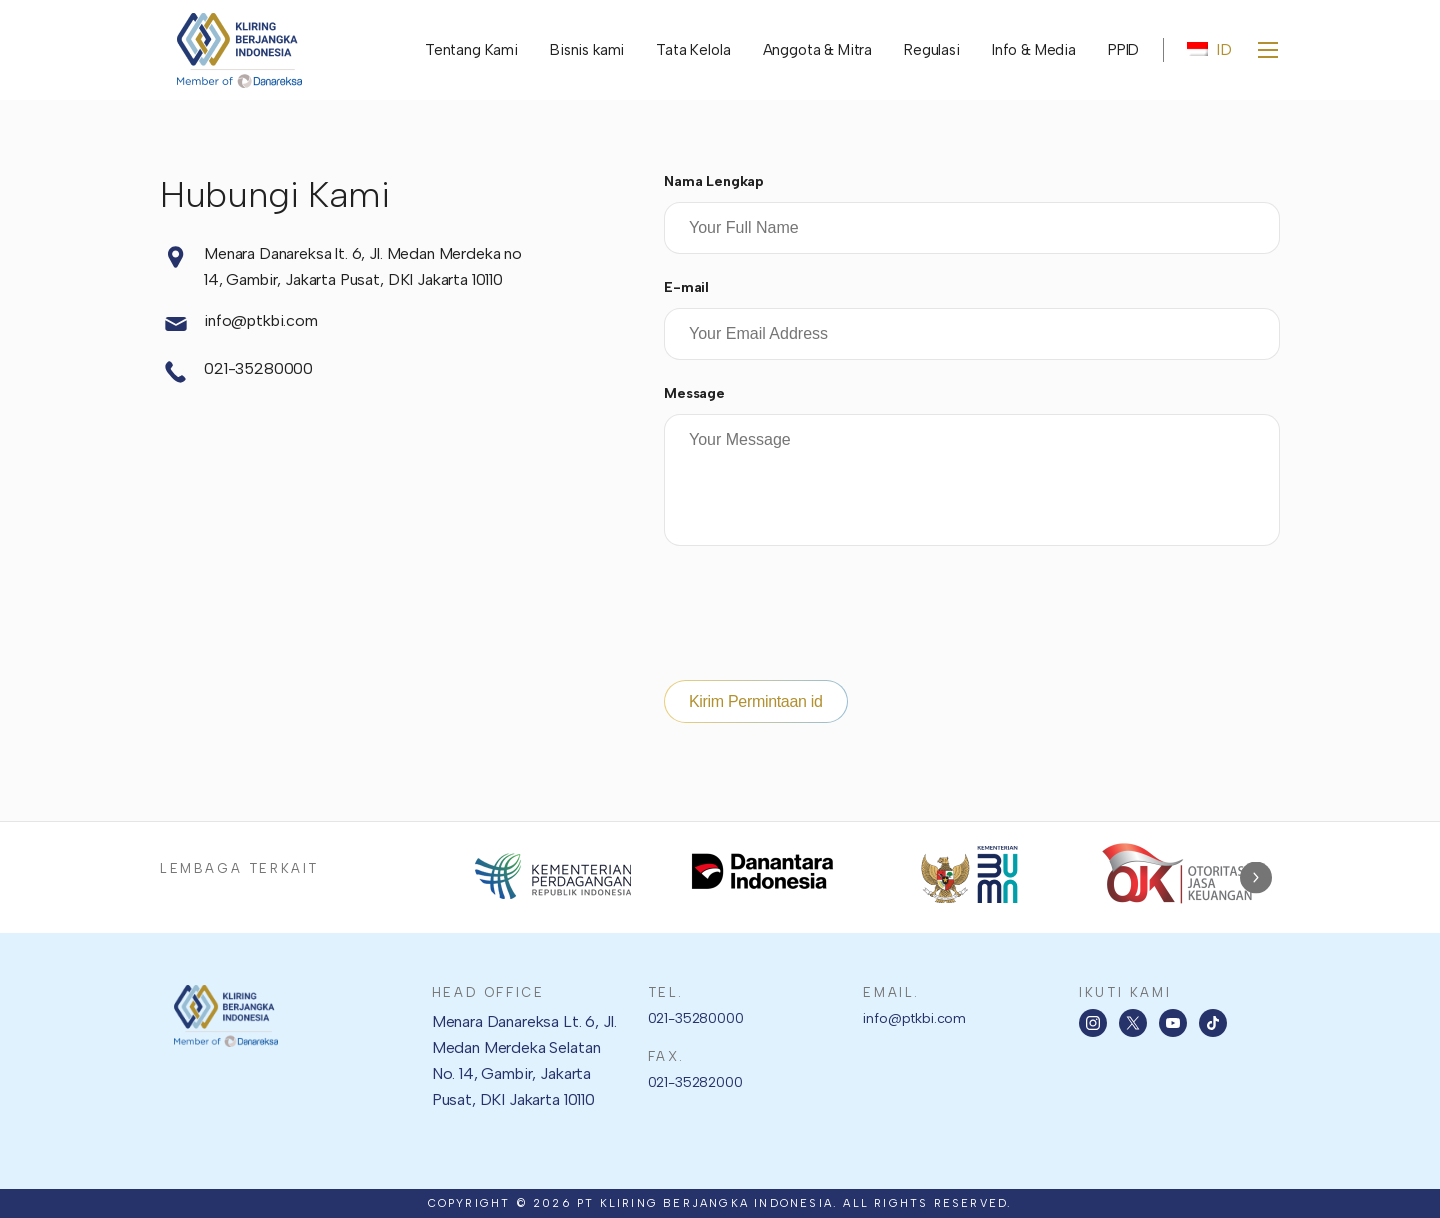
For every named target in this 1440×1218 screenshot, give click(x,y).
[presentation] (816, 617)
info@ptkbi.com (239, 324)
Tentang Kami (471, 50)
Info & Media (1034, 50)
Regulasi (932, 50)
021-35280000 (236, 372)
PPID (1123, 50)
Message (694, 393)
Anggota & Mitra (818, 50)
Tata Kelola (693, 50)
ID (1209, 49)
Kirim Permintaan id (756, 701)
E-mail (686, 287)
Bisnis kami (587, 50)
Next (1256, 877)
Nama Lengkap (714, 181)
